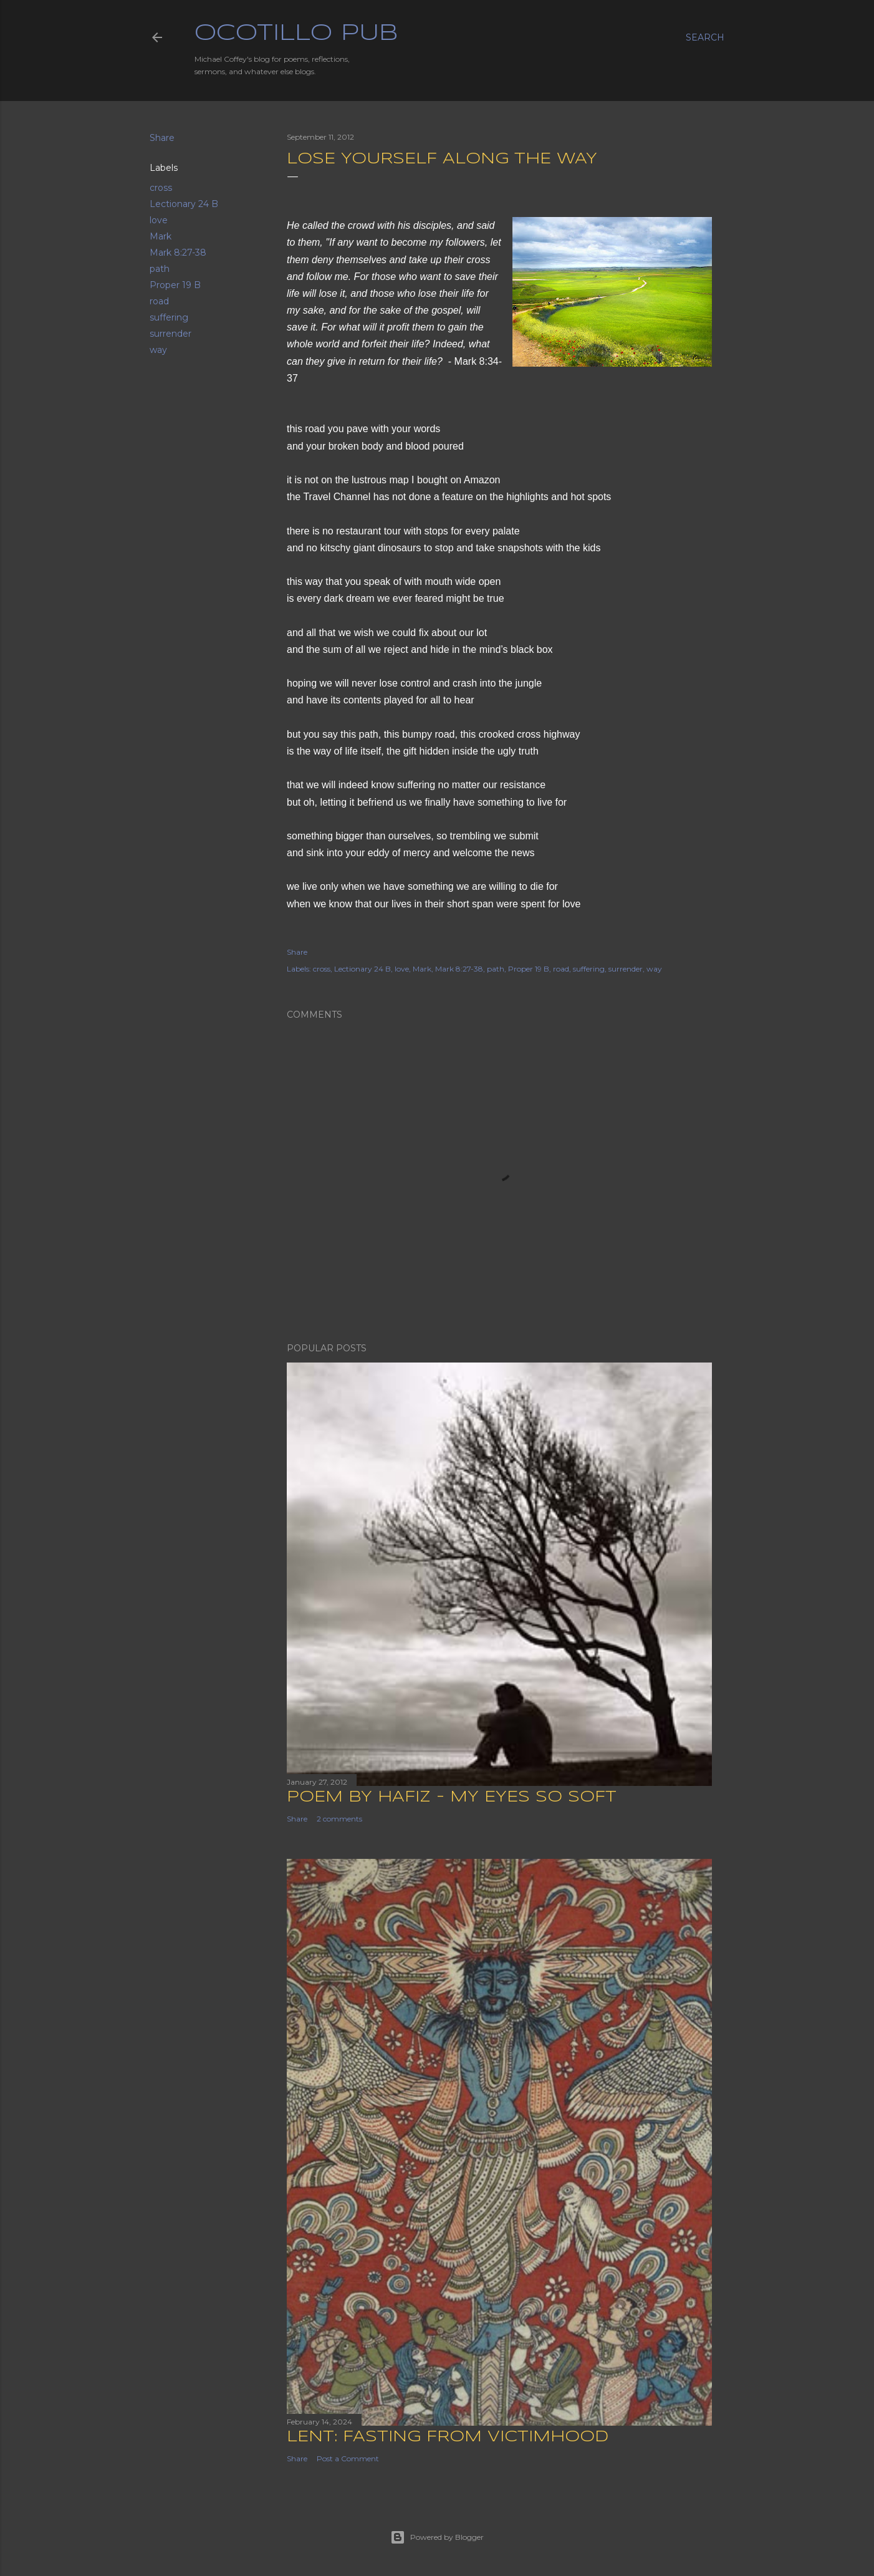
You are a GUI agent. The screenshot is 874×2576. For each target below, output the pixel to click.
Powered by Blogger (437, 2537)
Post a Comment (348, 2458)
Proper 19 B (175, 285)
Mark (160, 236)
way (158, 349)
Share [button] (162, 137)
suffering (169, 317)
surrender (170, 333)
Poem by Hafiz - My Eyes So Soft (452, 1797)
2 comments (339, 1818)
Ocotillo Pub (296, 33)
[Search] (705, 37)
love (159, 220)
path (160, 268)
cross (161, 187)
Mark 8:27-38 (178, 252)
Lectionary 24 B (184, 204)
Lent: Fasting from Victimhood (447, 2437)
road (159, 301)
